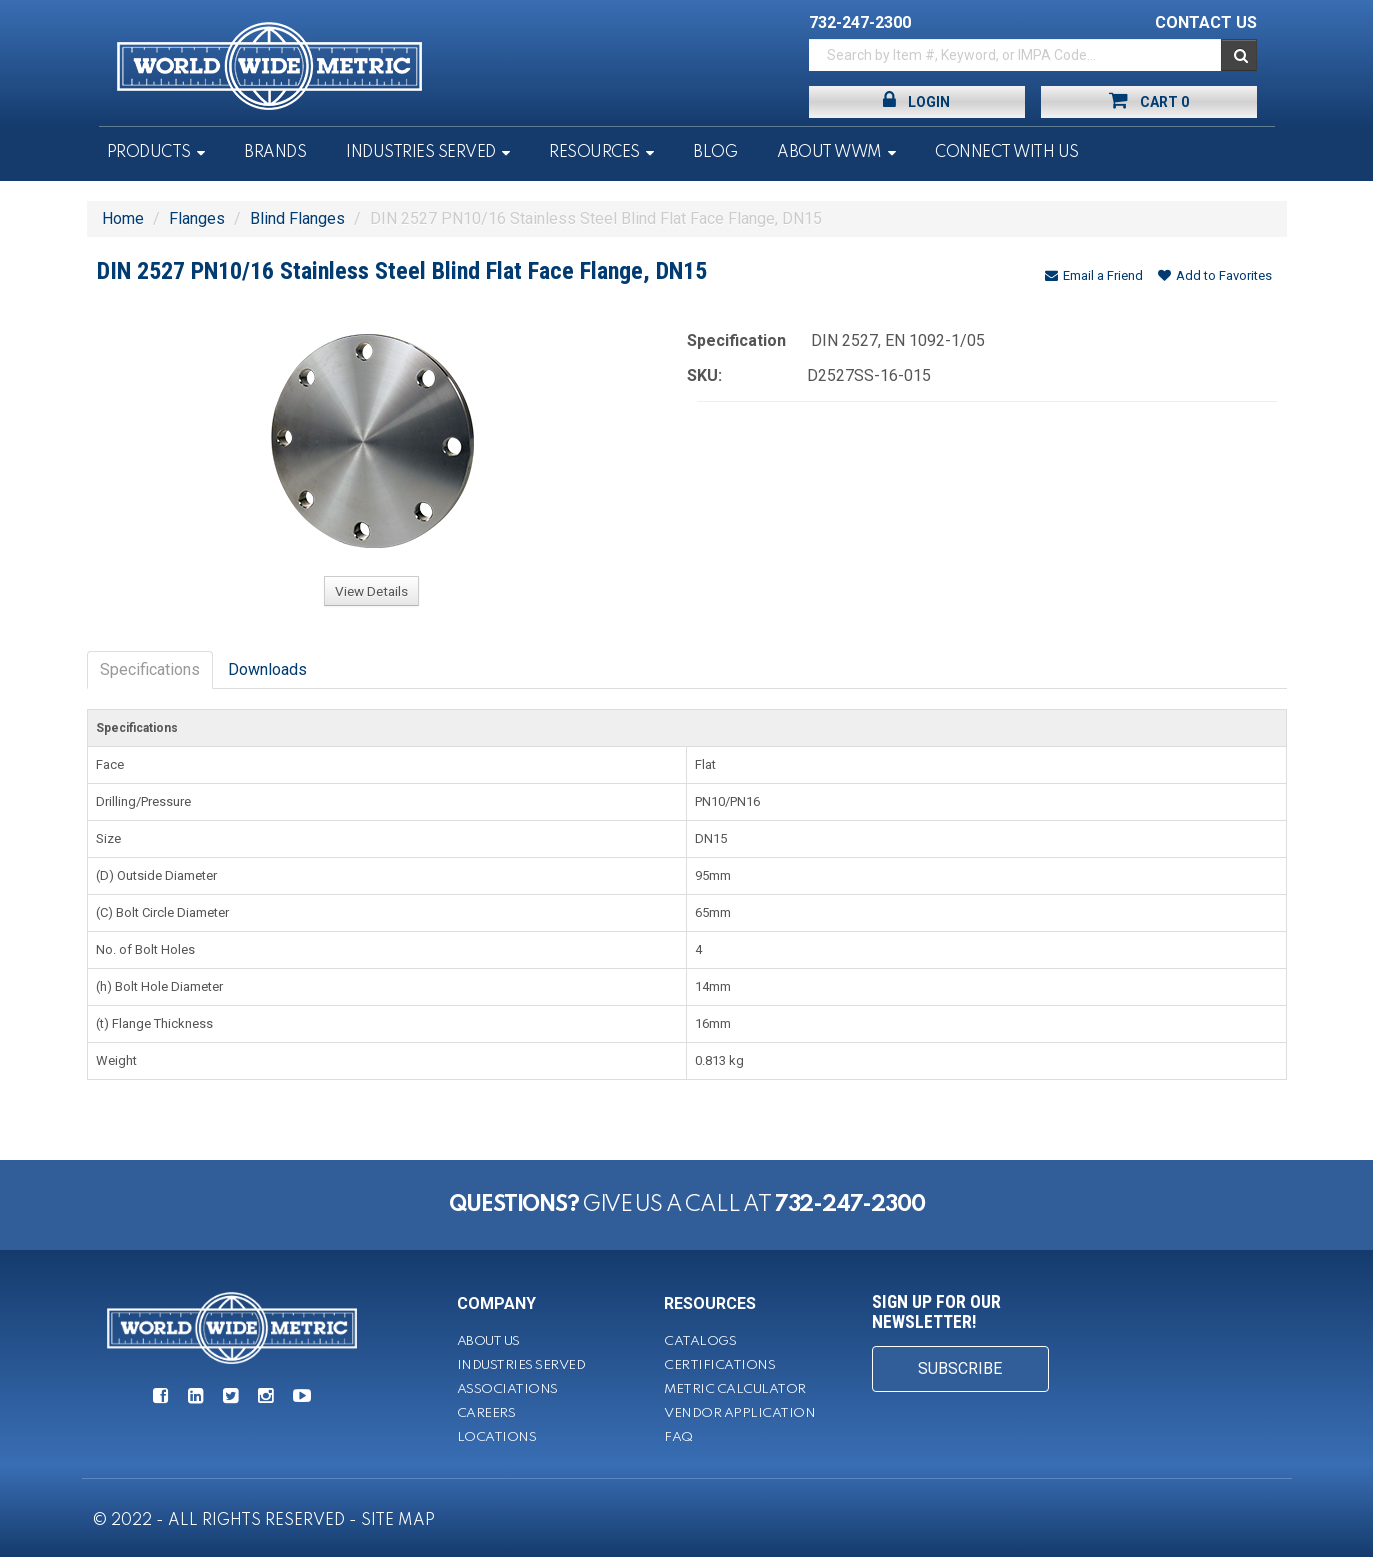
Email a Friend (1094, 275)
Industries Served (421, 153)
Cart (1149, 100)
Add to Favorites (1215, 275)
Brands (275, 153)
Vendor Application (739, 1413)
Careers (486, 1413)
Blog (715, 153)
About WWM (829, 153)
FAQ (678, 1437)
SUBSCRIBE (960, 1368)
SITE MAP (398, 1521)
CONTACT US (1206, 22)
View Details (371, 591)
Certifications (719, 1365)
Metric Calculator (735, 1389)
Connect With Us (1007, 153)
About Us (488, 1341)
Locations (497, 1437)
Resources (594, 153)
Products (149, 153)
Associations (507, 1389)
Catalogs (700, 1341)
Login (916, 100)
